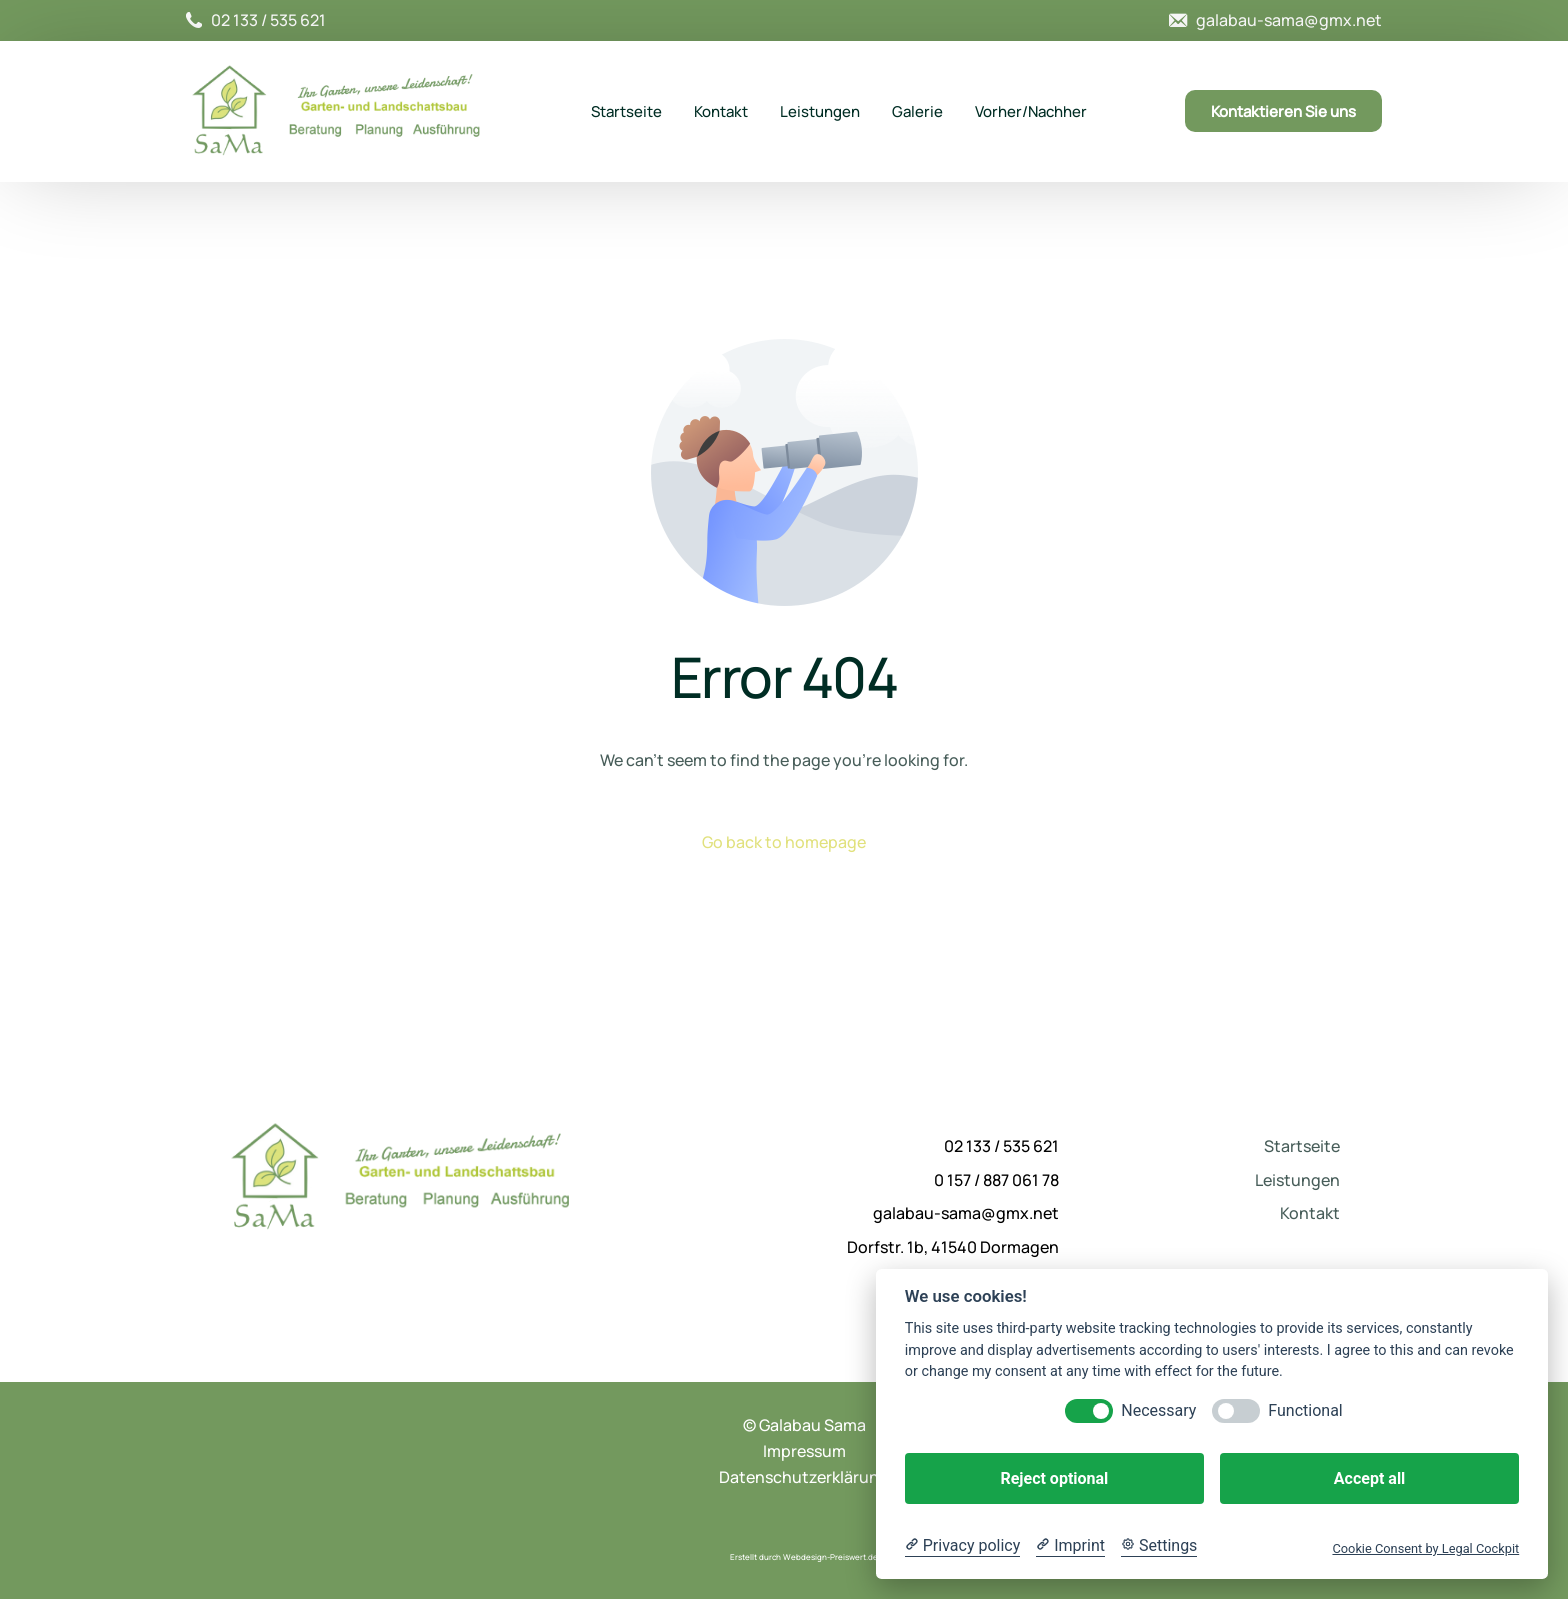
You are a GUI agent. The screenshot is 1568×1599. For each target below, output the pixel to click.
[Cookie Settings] (1159, 1546)
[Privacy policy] (962, 1546)
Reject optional (1054, 1478)
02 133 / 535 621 (268, 20)
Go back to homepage (784, 842)
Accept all (1369, 1478)
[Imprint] (1070, 1546)
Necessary (1158, 1410)
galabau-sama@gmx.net (1289, 20)
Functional (1305, 1410)
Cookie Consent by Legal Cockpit (1425, 1548)
